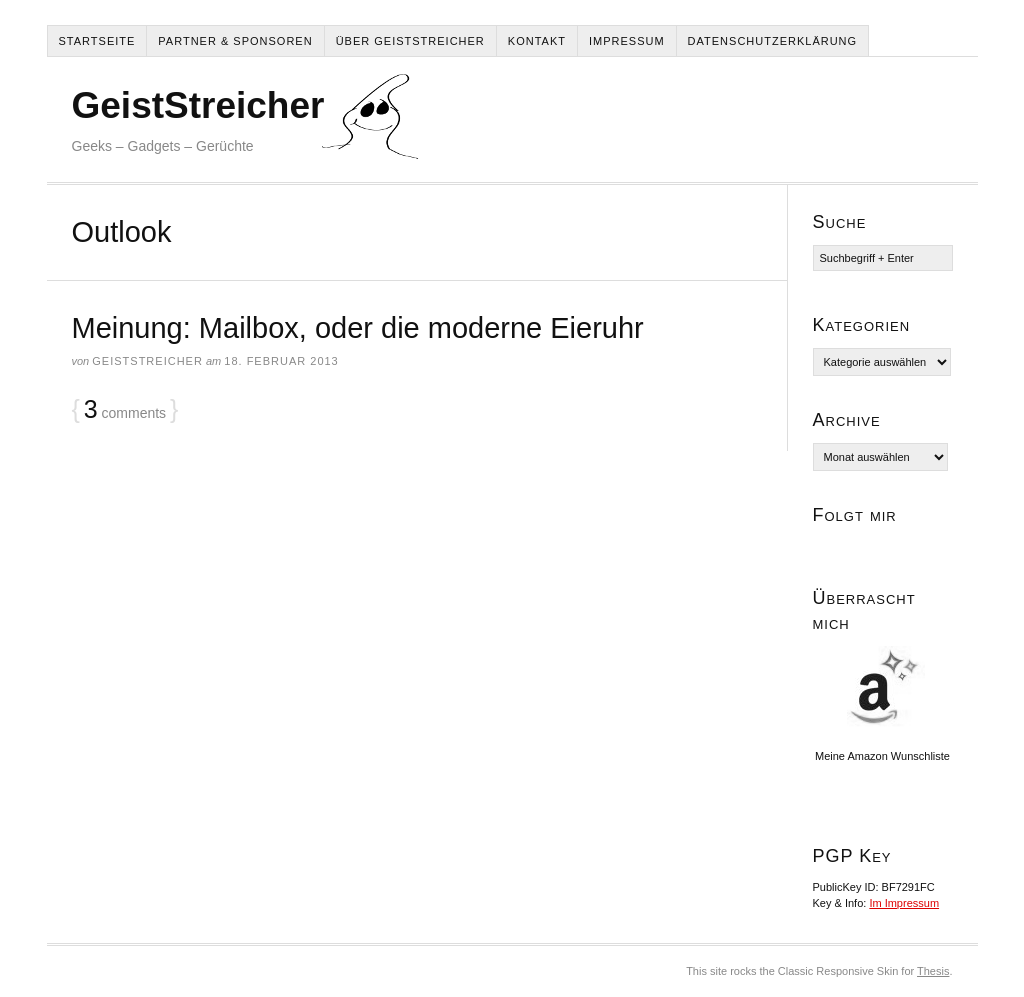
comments (125, 410)
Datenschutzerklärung (773, 41)
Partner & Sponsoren (235, 41)
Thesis (933, 971)
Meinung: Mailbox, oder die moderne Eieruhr (358, 328)
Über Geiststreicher (410, 41)
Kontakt (537, 41)
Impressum (627, 41)
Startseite (97, 41)
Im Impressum (904, 903)
